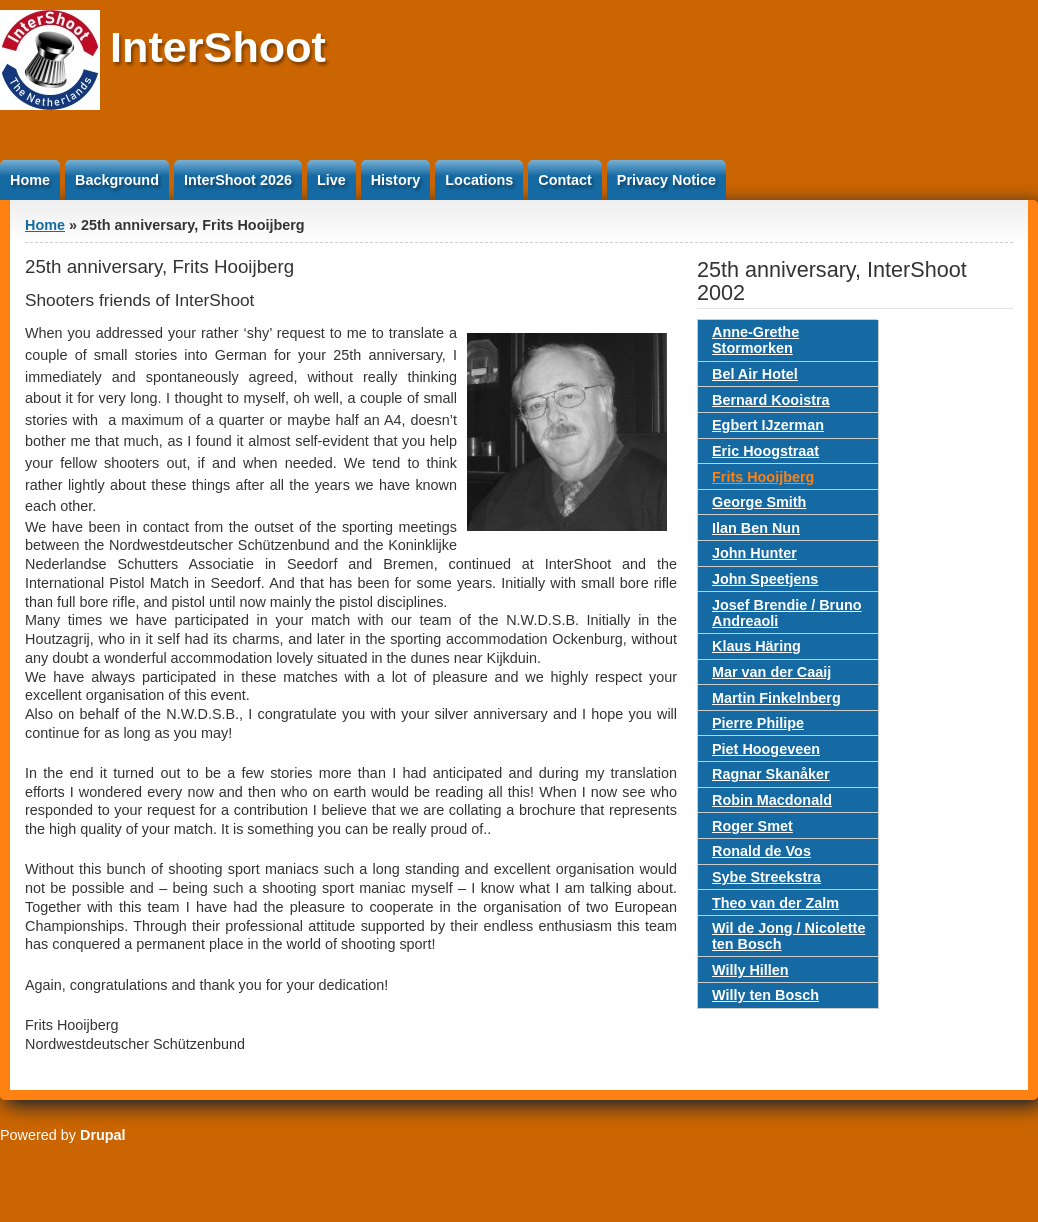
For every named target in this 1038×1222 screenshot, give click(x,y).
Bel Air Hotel (755, 374)
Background (117, 180)
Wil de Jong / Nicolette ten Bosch (788, 936)
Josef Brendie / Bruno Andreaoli (787, 613)
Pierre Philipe (758, 723)
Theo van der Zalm (775, 903)
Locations (479, 180)
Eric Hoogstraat (765, 451)
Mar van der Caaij (771, 672)
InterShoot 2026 (238, 180)
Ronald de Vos (761, 851)
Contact (565, 180)
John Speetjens (765, 579)
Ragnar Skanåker (771, 774)
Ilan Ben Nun (756, 528)
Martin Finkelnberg (776, 698)
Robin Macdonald (772, 800)
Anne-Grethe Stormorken (755, 340)
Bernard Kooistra (771, 400)
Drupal (103, 1135)
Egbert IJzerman (768, 425)
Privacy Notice (666, 180)
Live (331, 180)
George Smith (759, 502)
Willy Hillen (750, 970)
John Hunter (754, 553)
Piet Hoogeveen (766, 749)
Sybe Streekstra (766, 877)
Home (30, 180)
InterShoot (218, 47)
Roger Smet (752, 826)
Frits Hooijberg (763, 477)
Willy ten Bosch (765, 995)
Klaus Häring (756, 646)
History (396, 180)
